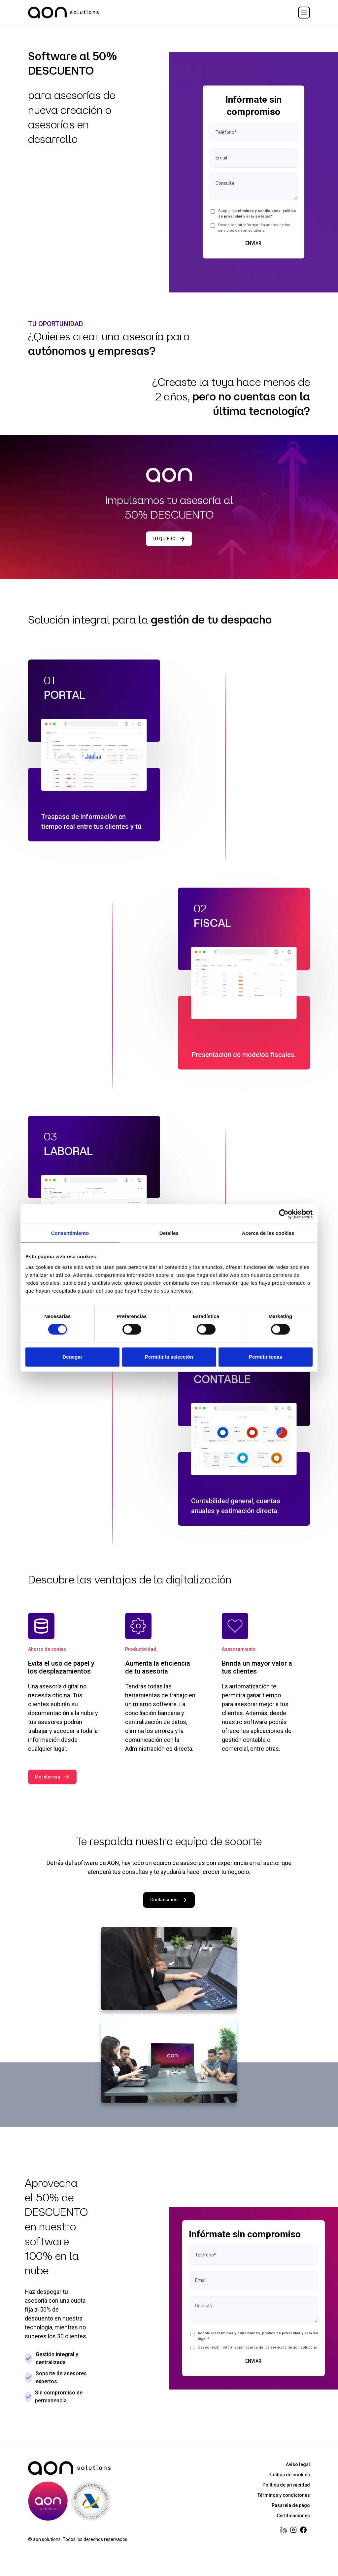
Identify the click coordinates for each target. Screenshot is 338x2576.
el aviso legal (258, 216)
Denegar (72, 1357)
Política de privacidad (286, 2485)
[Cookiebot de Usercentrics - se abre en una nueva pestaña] (284, 1214)
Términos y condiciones (283, 2495)
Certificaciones (293, 2515)
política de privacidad (281, 2333)
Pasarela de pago (291, 2505)
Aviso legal (298, 2464)
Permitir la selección (169, 1357)
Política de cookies (289, 2474)
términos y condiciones (259, 211)
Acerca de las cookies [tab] (268, 1233)
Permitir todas (265, 1357)
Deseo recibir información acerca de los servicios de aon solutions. (254, 228)
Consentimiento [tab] (70, 1233)
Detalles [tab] (169, 1233)
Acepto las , (257, 214)
